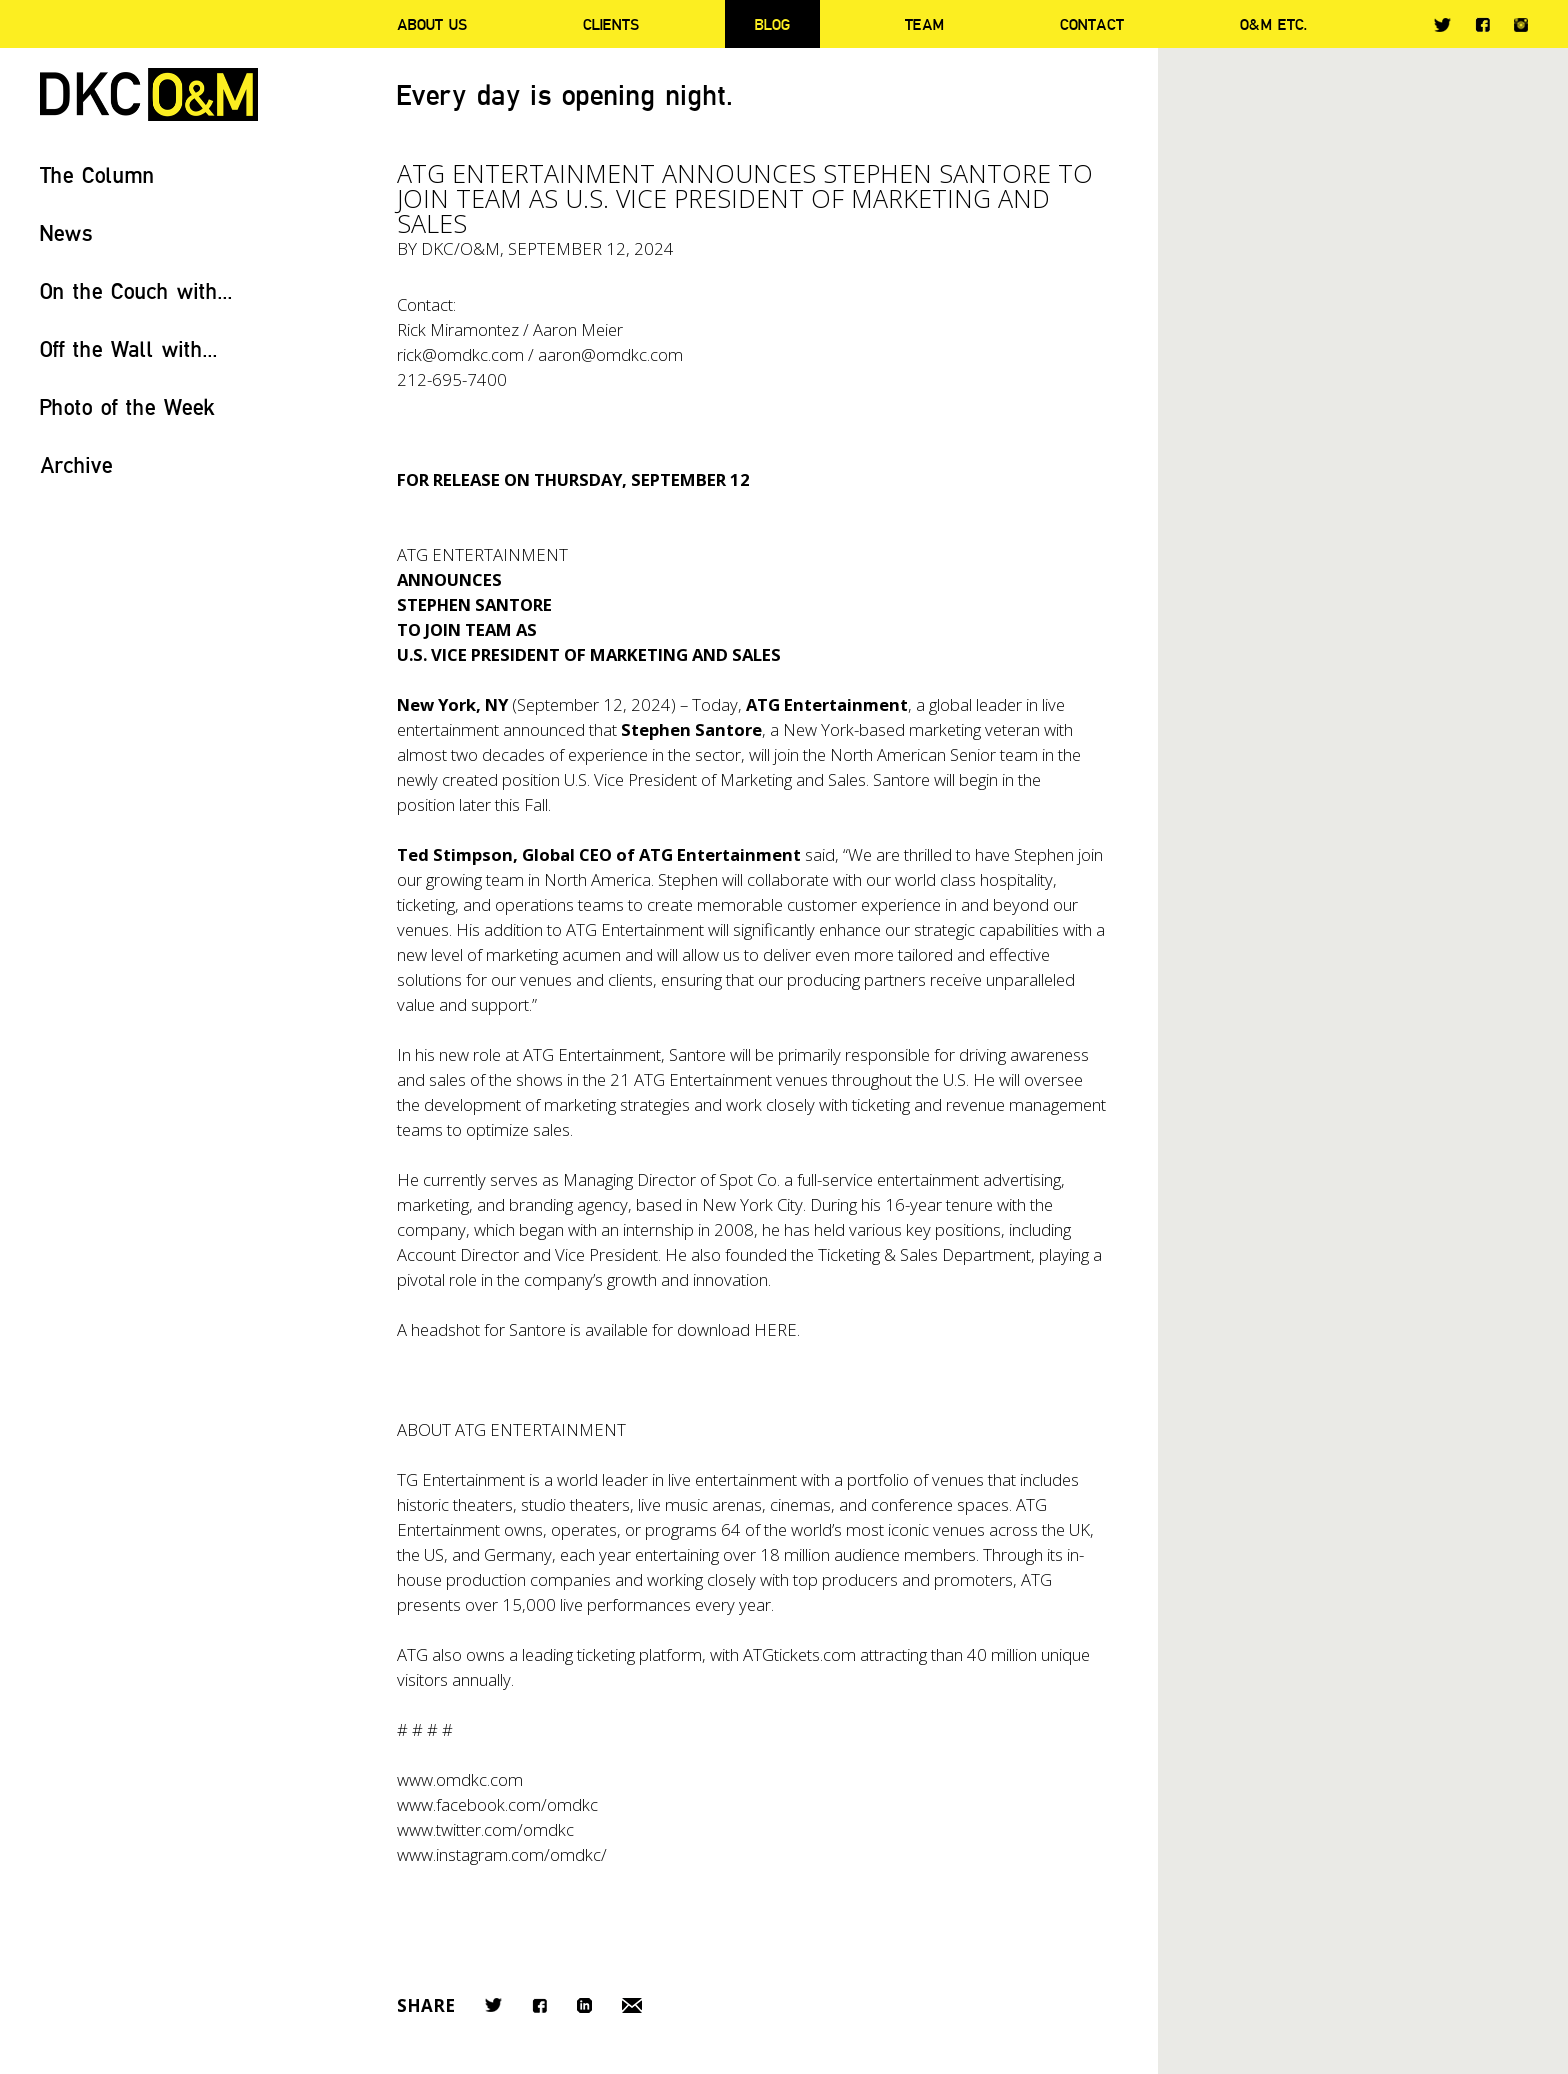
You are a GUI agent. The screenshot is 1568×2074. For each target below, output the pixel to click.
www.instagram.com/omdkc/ (502, 1854)
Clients (611, 24)
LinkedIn (584, 2005)
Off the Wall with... (129, 348)
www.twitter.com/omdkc (485, 1829)
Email (632, 2005)
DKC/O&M (149, 94)
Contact (1092, 24)
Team (924, 24)
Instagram (1521, 25)
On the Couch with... (136, 290)
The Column (97, 174)
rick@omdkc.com (460, 354)
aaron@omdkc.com (610, 354)
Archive (76, 464)
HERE (775, 1329)
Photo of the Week (127, 406)
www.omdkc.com (460, 1779)
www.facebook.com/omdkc (497, 1804)
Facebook (1482, 24)
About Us (432, 24)
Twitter (1442, 25)
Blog (772, 24)
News (66, 232)
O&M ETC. (1274, 24)
